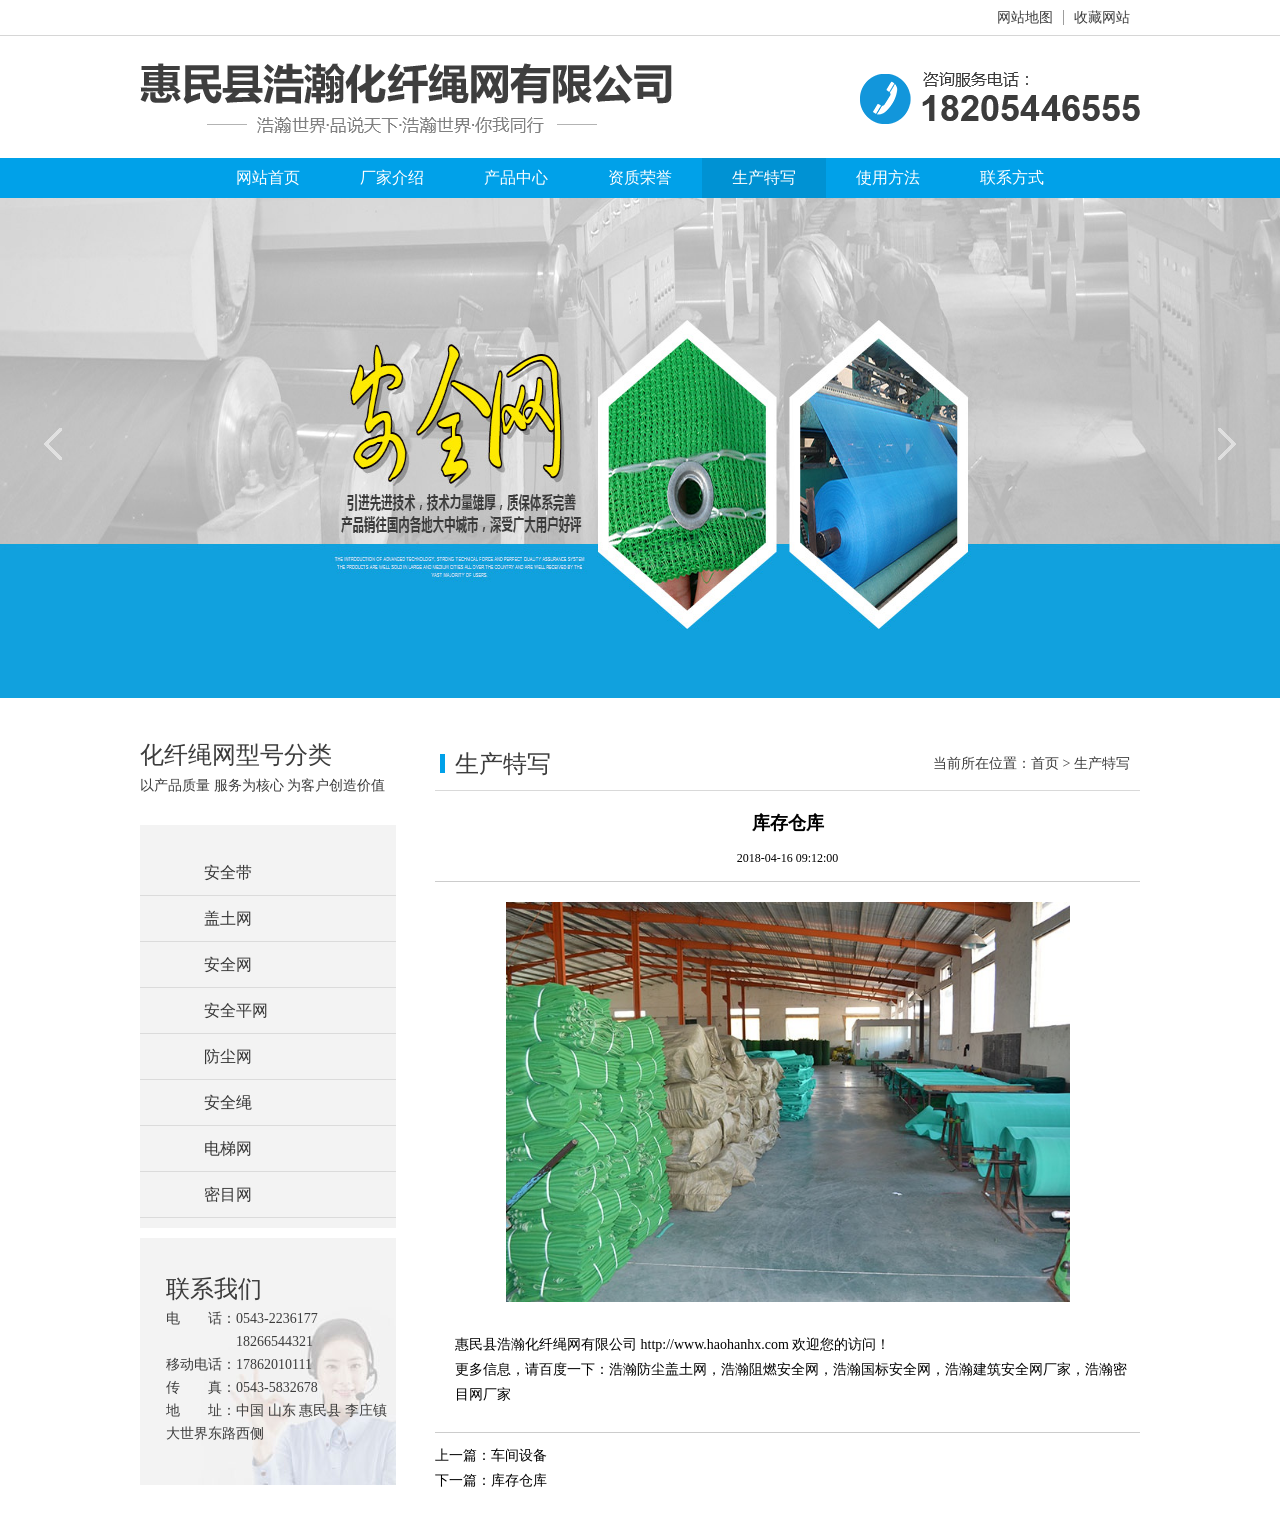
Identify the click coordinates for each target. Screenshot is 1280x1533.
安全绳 (228, 1102)
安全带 (228, 872)
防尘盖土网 (672, 1369)
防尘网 (228, 1056)
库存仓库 (519, 1480)
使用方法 (888, 177)
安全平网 (236, 1010)
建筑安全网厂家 (1022, 1369)
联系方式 (1012, 177)
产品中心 (516, 177)
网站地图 (1025, 17)
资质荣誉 (640, 177)
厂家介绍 (392, 177)
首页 (1045, 763)
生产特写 (764, 177)
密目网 (228, 1194)
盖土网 (228, 918)
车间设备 (519, 1455)
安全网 (228, 964)
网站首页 (268, 177)
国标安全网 (896, 1369)
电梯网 (228, 1148)
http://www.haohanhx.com (715, 1344)
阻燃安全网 (784, 1369)
